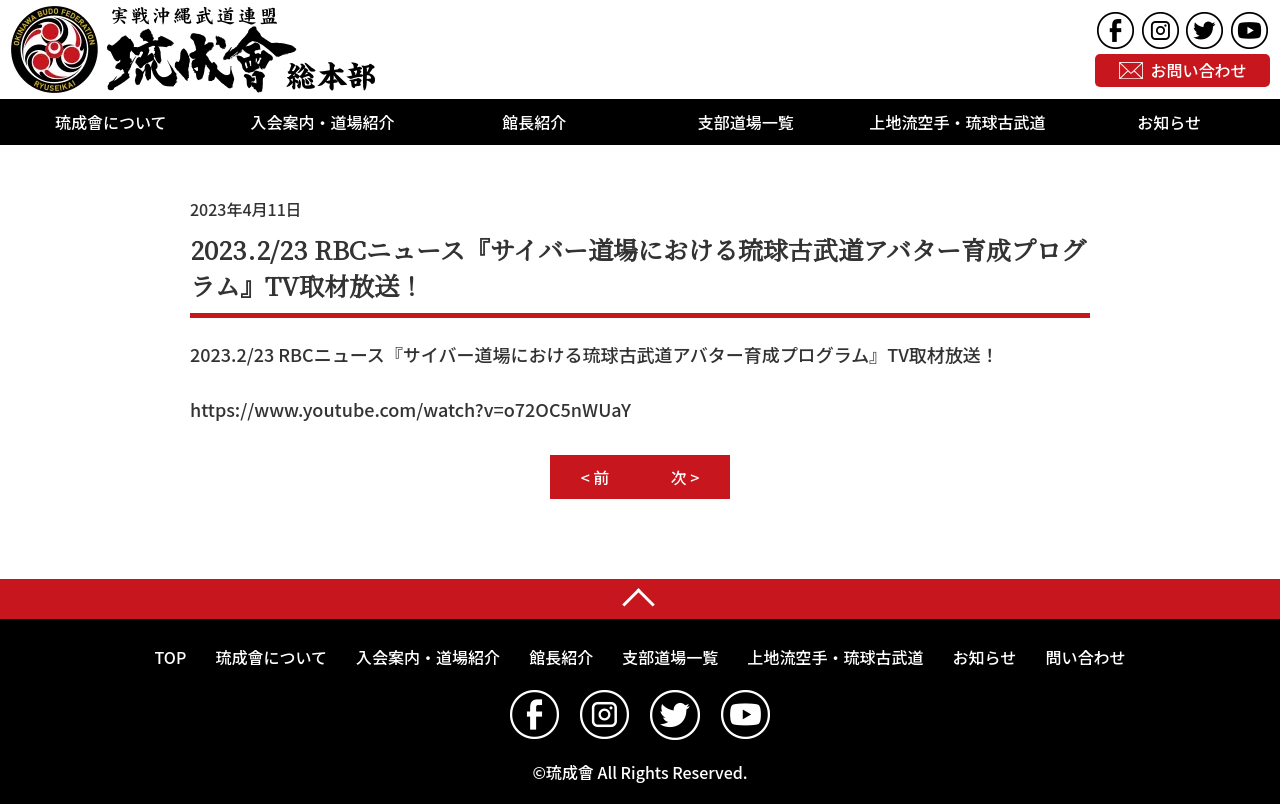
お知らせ (1169, 122)
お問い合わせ (1199, 71)
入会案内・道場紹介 (323, 122)
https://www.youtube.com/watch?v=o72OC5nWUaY (410, 409)
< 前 (595, 477)
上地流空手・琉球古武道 (958, 122)
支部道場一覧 (746, 122)
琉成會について (111, 122)
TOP (171, 657)
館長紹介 (534, 122)
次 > (685, 477)
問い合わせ (1085, 657)
